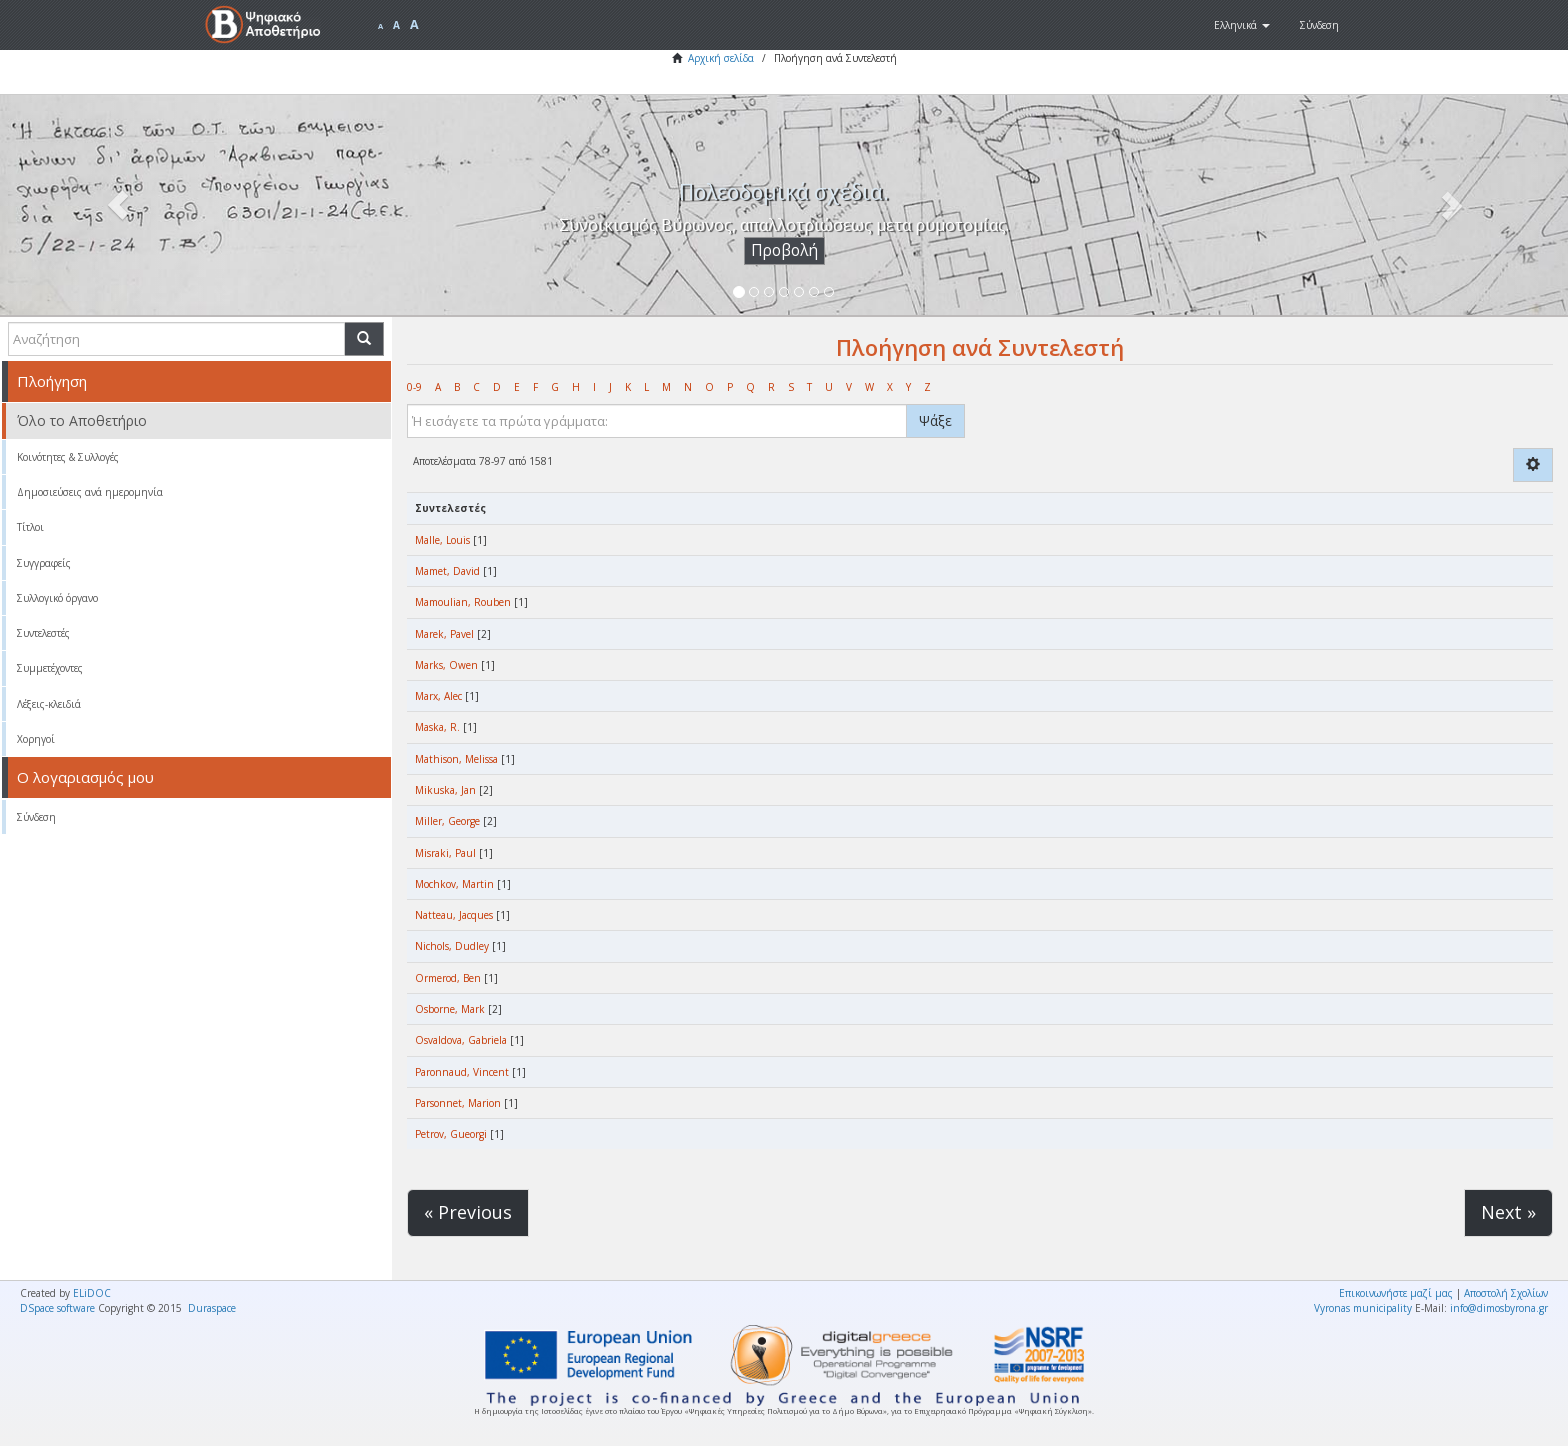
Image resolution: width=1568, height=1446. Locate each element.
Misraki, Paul (445, 853)
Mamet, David (447, 571)
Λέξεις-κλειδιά (49, 704)
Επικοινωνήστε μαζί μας (1396, 1293)
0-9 (414, 387)
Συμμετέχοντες (50, 668)
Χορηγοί (36, 739)
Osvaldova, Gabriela (461, 1040)
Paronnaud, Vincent (462, 1072)
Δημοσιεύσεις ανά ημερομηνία (90, 492)
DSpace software (57, 1308)
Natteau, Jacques (454, 915)
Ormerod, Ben (448, 978)
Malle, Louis (442, 540)
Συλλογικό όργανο (57, 598)
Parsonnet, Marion (458, 1103)
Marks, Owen (446, 665)
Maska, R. (437, 727)
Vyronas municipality (1363, 1308)
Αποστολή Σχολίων (1506, 1293)
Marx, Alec (438, 696)
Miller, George (447, 821)
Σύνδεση (36, 817)
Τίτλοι (30, 527)
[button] (1242, 25)
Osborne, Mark (450, 1009)
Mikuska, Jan (445, 790)
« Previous (468, 1212)
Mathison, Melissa (456, 759)
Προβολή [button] (784, 250)
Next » (1508, 1212)
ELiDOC (92, 1293)
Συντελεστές (43, 633)
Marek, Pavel (444, 634)
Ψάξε (935, 420)
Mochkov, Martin (454, 884)
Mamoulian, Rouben (463, 602)
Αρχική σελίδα (721, 58)
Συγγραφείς (44, 563)
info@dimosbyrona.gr (1499, 1308)
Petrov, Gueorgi (451, 1134)
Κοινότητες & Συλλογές (68, 457)
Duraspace (212, 1308)
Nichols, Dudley (452, 946)
